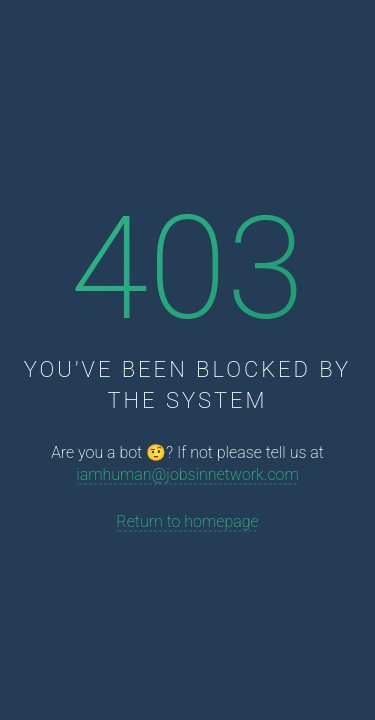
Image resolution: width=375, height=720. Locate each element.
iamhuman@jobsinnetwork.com (187, 474)
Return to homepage (187, 521)
